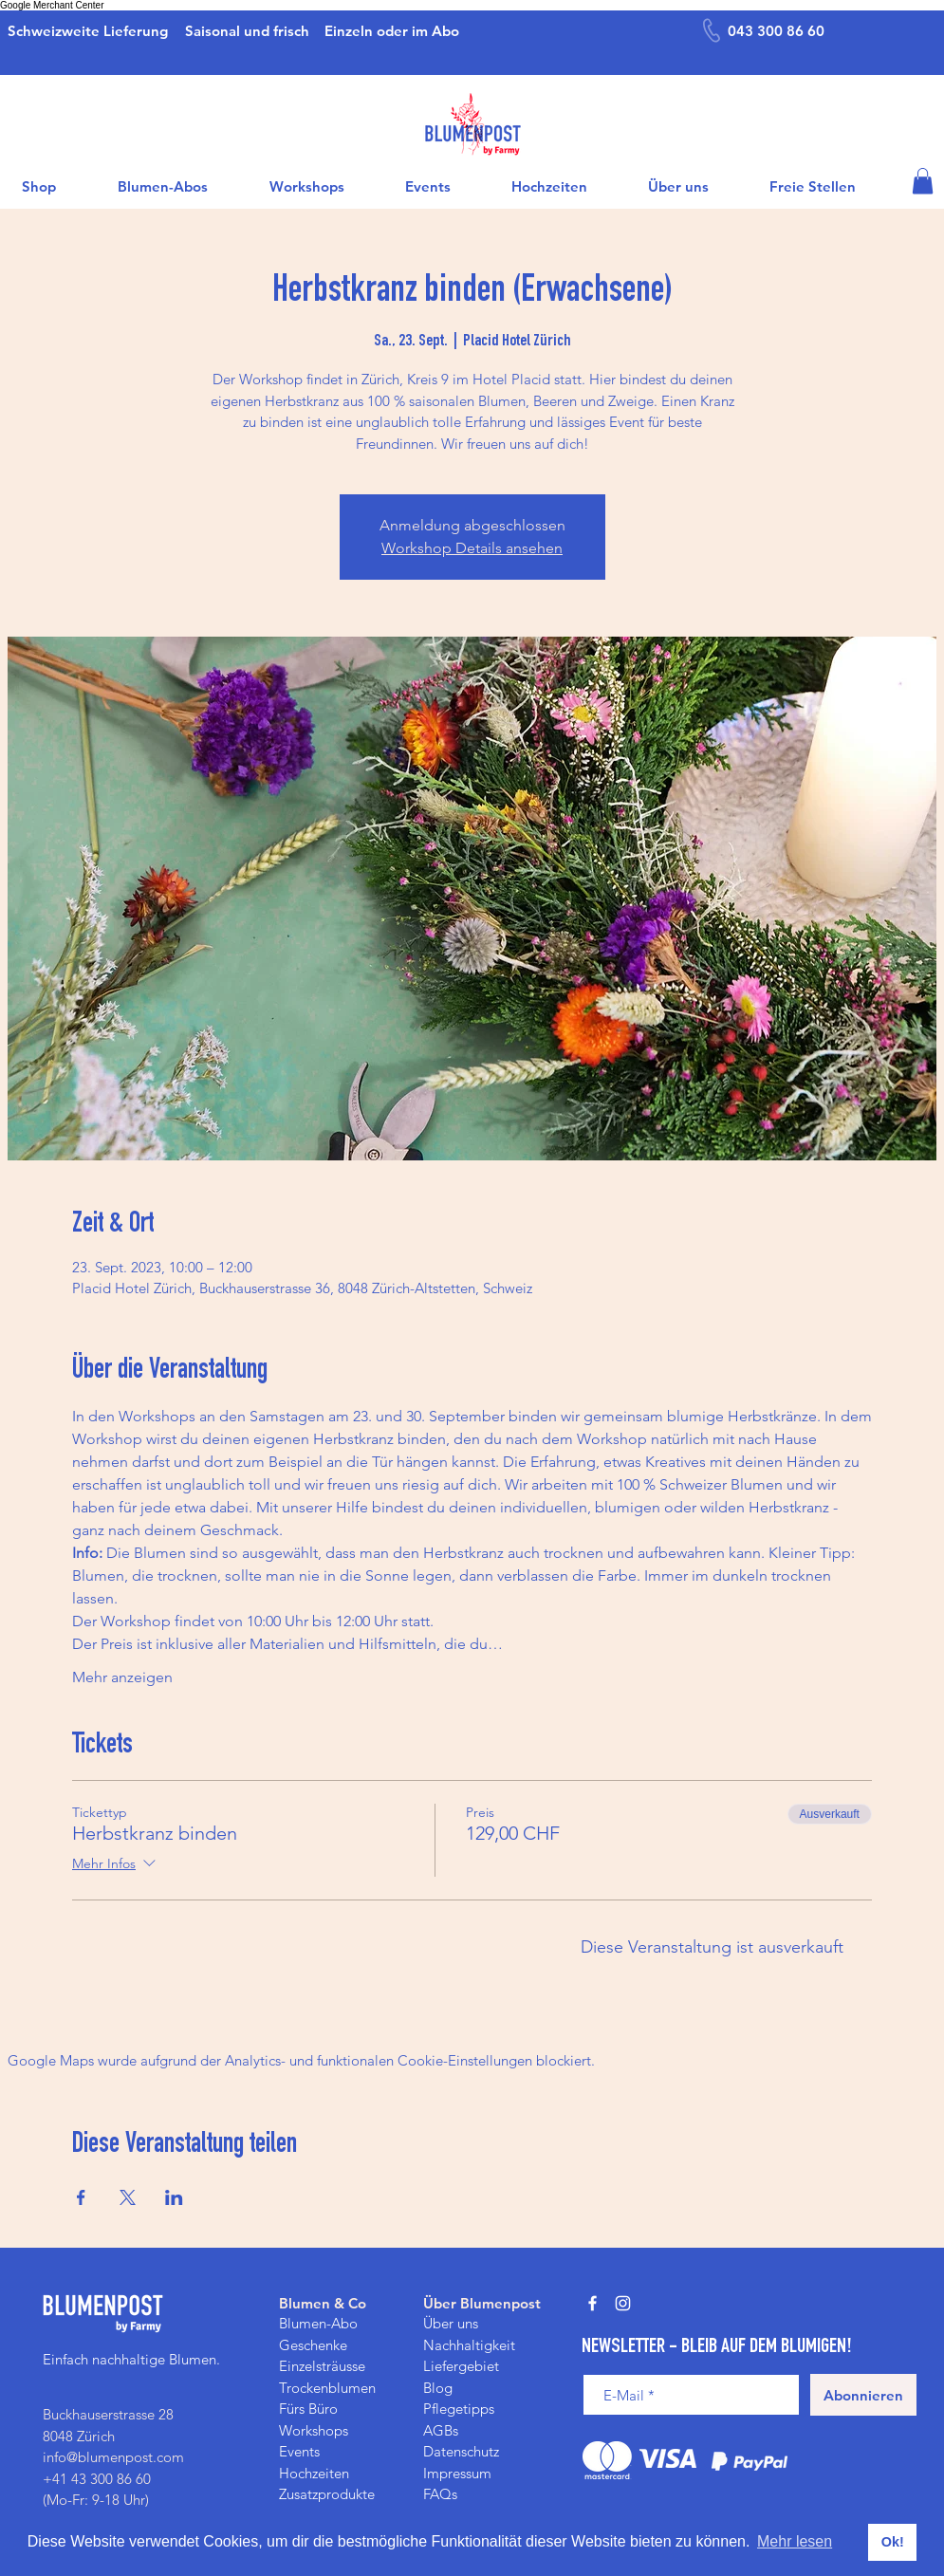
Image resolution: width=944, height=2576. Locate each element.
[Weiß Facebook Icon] (592, 2303)
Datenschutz (461, 2451)
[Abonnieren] (863, 2395)
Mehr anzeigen (122, 1677)
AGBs (440, 2430)
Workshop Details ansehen (472, 548)
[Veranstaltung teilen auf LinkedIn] (174, 2197)
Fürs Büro (308, 2409)
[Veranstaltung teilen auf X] (128, 2197)
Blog (438, 2388)
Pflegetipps (458, 2409)
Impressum (457, 2473)
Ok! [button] (892, 2541)
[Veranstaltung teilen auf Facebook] (81, 2197)
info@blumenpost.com (113, 2457)
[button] (923, 181)
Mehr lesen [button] (794, 2541)
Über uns (450, 2323)
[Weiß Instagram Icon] (623, 2303)
